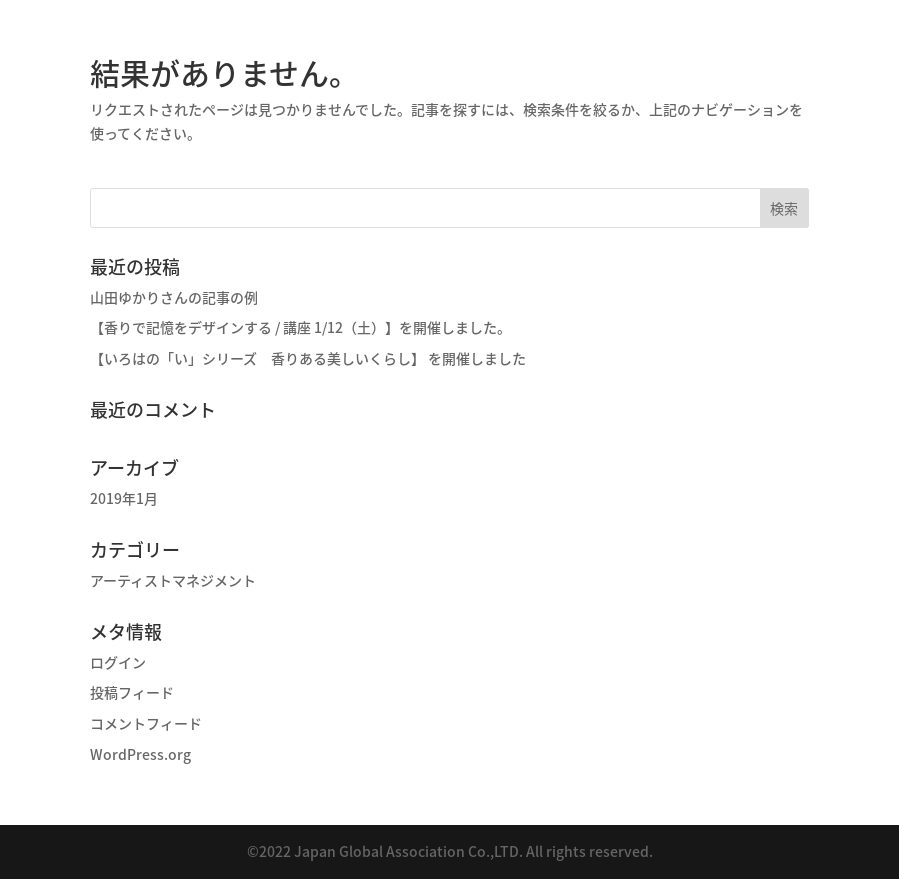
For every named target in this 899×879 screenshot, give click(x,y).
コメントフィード (146, 723)
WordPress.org (140, 754)
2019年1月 (124, 498)
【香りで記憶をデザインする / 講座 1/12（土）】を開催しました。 (300, 327)
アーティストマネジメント (173, 580)
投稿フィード (132, 692)
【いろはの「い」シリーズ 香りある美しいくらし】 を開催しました (308, 358)
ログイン (118, 662)
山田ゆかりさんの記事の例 (174, 297)
